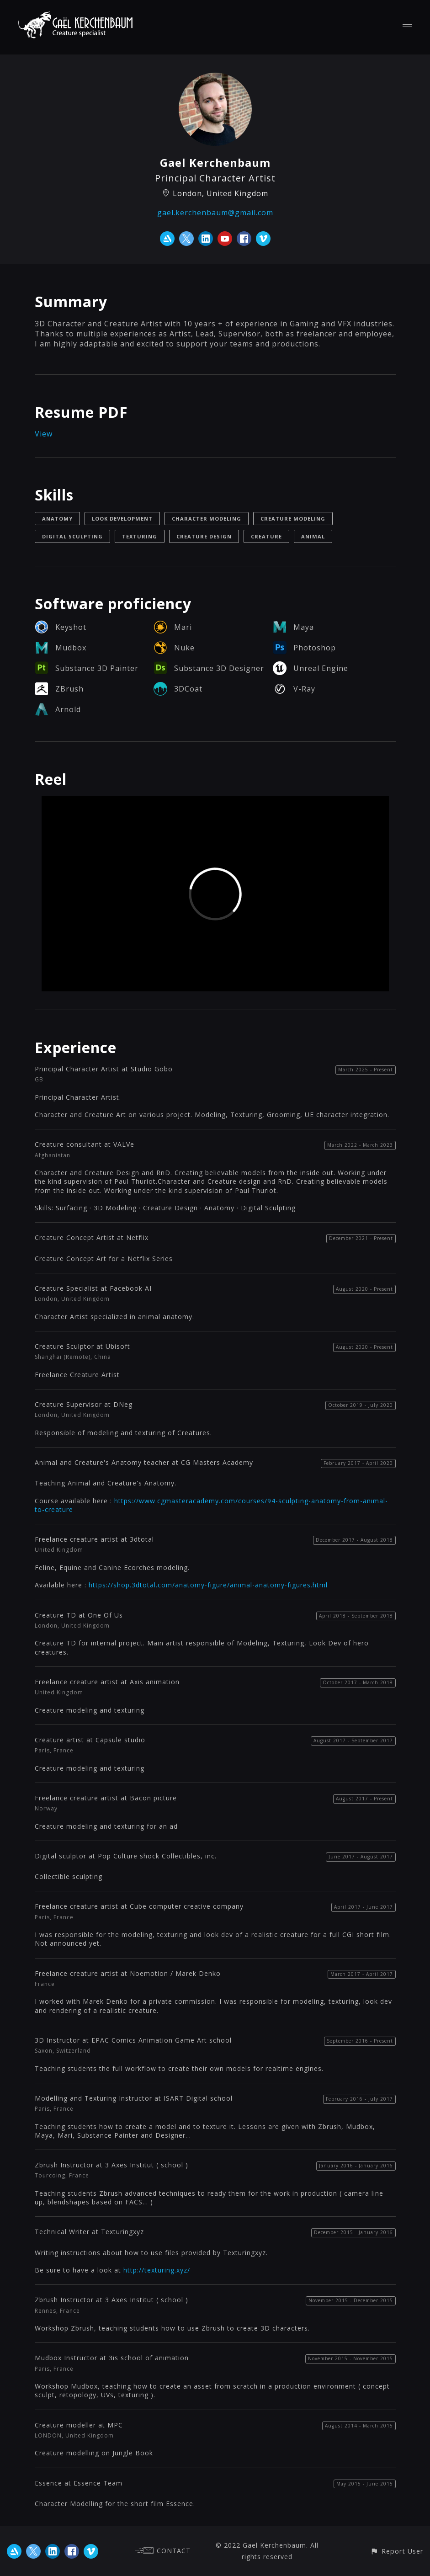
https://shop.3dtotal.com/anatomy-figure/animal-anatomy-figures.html (208, 1585)
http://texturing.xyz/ (156, 2270)
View (44, 434)
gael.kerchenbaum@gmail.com (215, 213)
